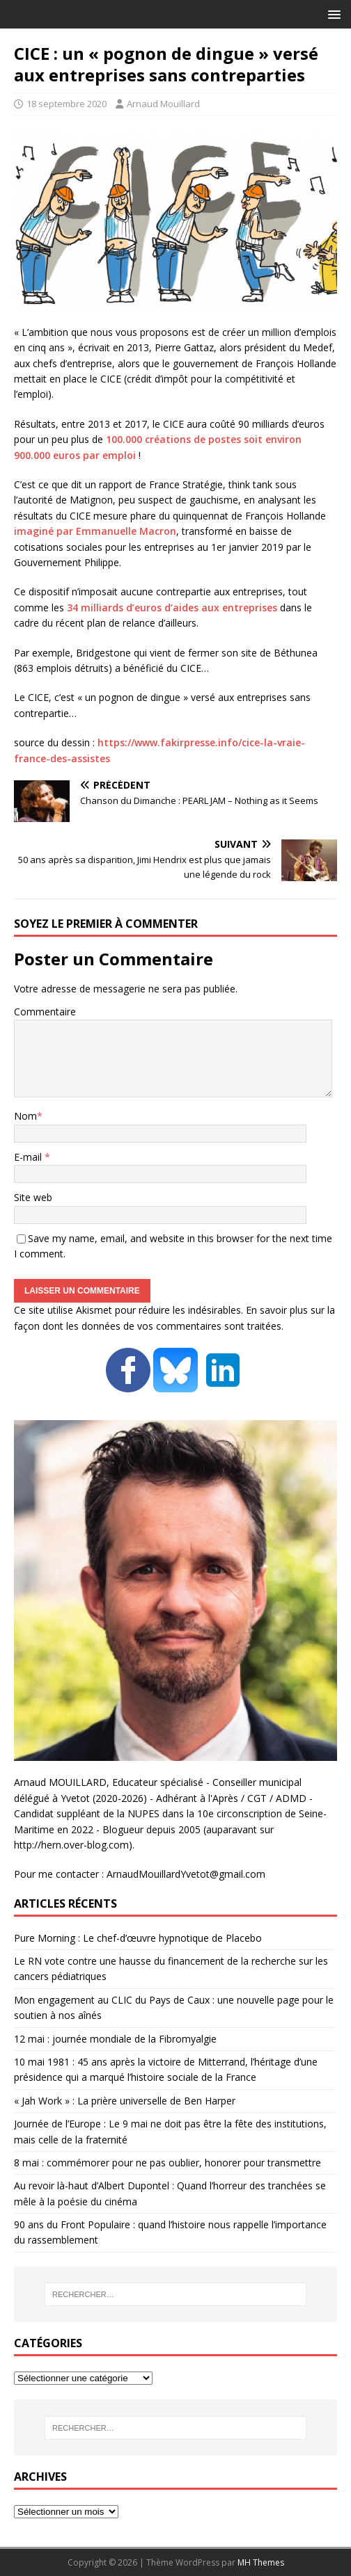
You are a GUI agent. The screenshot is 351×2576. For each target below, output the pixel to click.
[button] (332, 13)
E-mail (29, 1157)
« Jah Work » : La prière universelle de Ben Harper (124, 2100)
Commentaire (45, 1011)
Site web (33, 1197)
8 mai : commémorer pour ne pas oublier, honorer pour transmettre (167, 2162)
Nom (25, 1115)
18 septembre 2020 (66, 103)
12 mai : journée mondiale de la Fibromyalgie (115, 2038)
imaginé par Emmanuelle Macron (95, 531)
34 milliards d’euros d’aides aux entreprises (172, 607)
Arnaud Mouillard (163, 103)
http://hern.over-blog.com (71, 1844)
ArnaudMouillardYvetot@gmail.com (186, 1874)
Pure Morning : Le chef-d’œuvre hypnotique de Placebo (138, 1938)
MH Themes (260, 2562)
